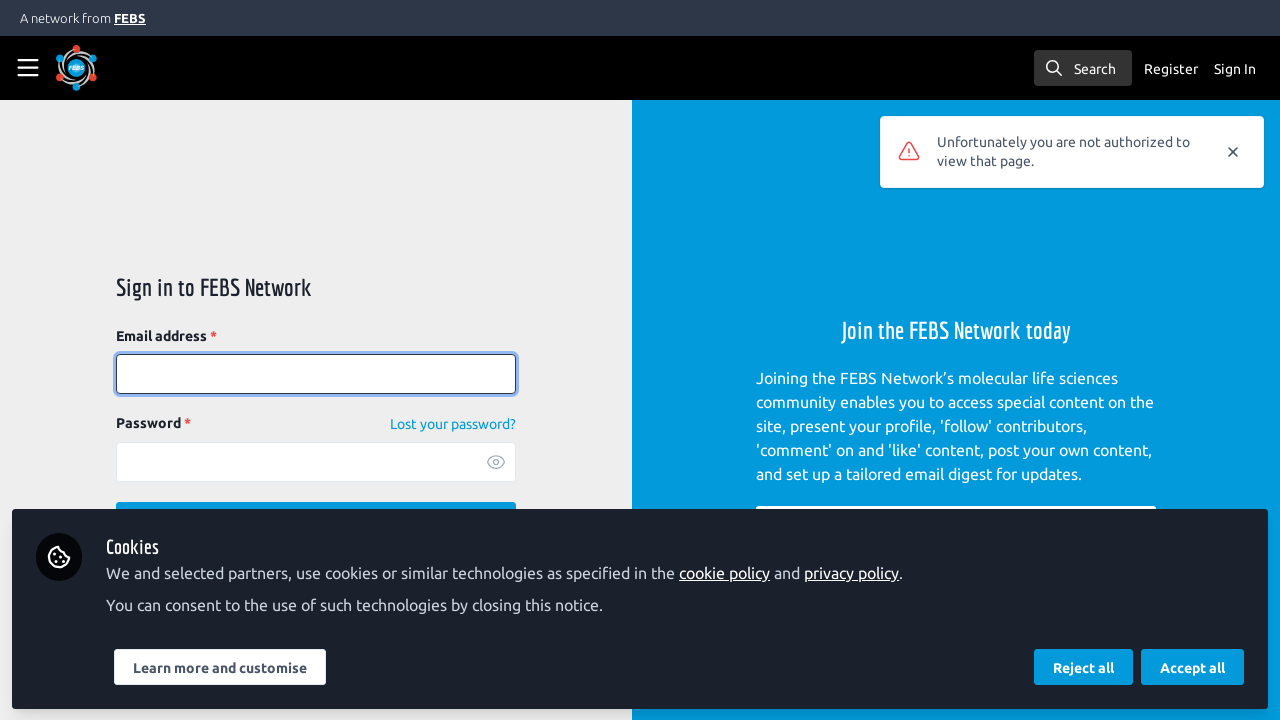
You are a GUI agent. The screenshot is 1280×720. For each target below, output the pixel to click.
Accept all (1192, 667)
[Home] (104, 68)
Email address (166, 336)
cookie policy (724, 572)
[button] (496, 462)
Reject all (1083, 667)
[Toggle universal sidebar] (28, 68)
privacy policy (851, 572)
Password (153, 423)
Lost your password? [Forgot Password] (453, 424)
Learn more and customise (220, 667)
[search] (1083, 68)
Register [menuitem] (1171, 69)
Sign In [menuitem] (1235, 69)
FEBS (130, 18)
